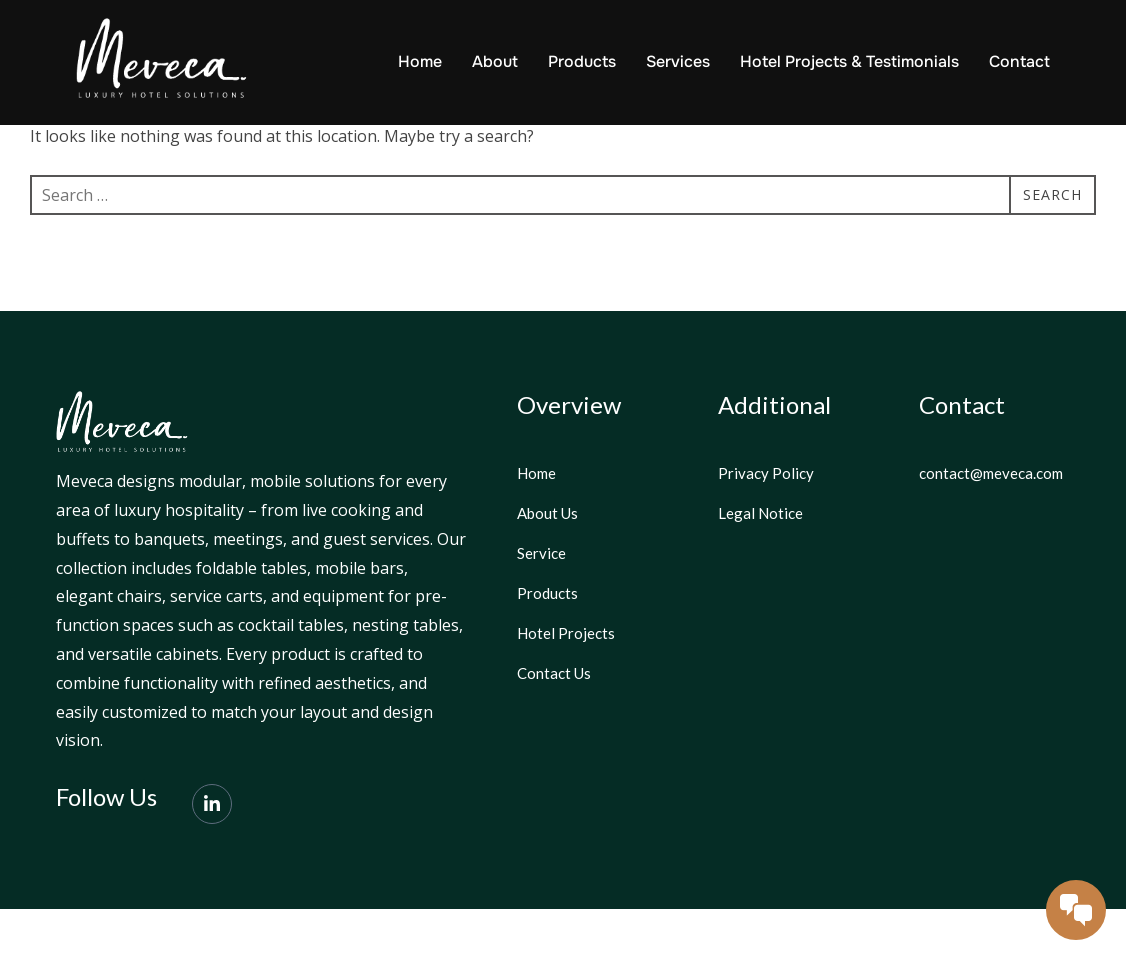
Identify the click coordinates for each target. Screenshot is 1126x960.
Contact (1019, 61)
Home (420, 61)
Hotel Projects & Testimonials (849, 61)
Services (678, 61)
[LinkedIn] (212, 855)
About (495, 61)
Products (582, 61)
